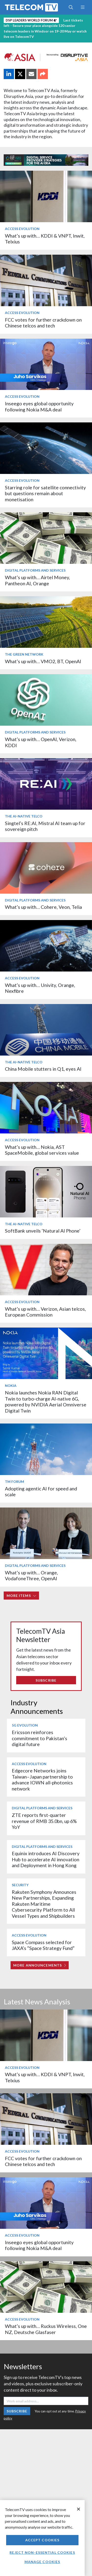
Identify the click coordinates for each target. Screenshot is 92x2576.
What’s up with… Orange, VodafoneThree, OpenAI (31, 1575)
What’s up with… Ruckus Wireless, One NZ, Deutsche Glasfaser (46, 2329)
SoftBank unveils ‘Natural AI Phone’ (43, 1231)
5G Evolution (25, 1725)
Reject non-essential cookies (42, 2552)
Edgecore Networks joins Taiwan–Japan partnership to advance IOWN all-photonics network (42, 1779)
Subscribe (46, 1680)
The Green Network (24, 654)
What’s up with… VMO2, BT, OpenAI (43, 661)
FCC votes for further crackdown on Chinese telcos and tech (43, 322)
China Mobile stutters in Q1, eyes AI (43, 1069)
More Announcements (39, 1965)
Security (20, 1885)
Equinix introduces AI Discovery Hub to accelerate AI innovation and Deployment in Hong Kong (45, 1859)
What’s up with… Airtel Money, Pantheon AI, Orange (37, 580)
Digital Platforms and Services (35, 570)
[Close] (78, 2509)
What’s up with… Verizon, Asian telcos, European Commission (45, 1312)
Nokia (10, 1385)
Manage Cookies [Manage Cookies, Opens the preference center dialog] (42, 2562)
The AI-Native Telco (23, 816)
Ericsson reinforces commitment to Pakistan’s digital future (39, 1738)
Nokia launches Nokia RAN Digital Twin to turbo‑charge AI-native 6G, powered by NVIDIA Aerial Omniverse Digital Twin (45, 1401)
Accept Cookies (42, 2540)
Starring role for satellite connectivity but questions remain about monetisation (45, 493)
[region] (42, 2538)
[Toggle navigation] (82, 7)
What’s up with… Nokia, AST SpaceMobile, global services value (42, 1150)
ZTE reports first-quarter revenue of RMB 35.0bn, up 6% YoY (44, 1821)
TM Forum (14, 1481)
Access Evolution (22, 229)
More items (21, 1595)
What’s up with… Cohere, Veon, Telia (43, 907)
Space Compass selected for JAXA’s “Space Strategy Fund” (43, 1945)
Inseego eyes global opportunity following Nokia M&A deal (39, 406)
